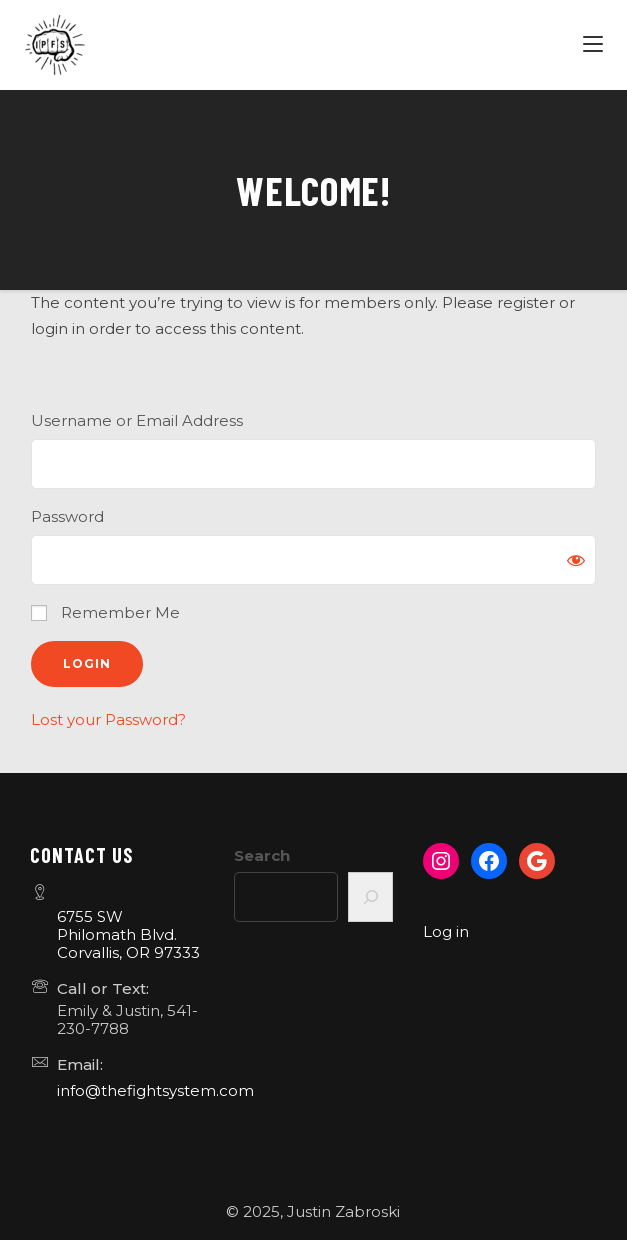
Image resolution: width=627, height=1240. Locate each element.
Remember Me (105, 612)
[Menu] (595, 45)
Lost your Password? (108, 719)
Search (262, 855)
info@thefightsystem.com (155, 1090)
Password (67, 516)
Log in (446, 931)
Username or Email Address (137, 420)
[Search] (370, 897)
